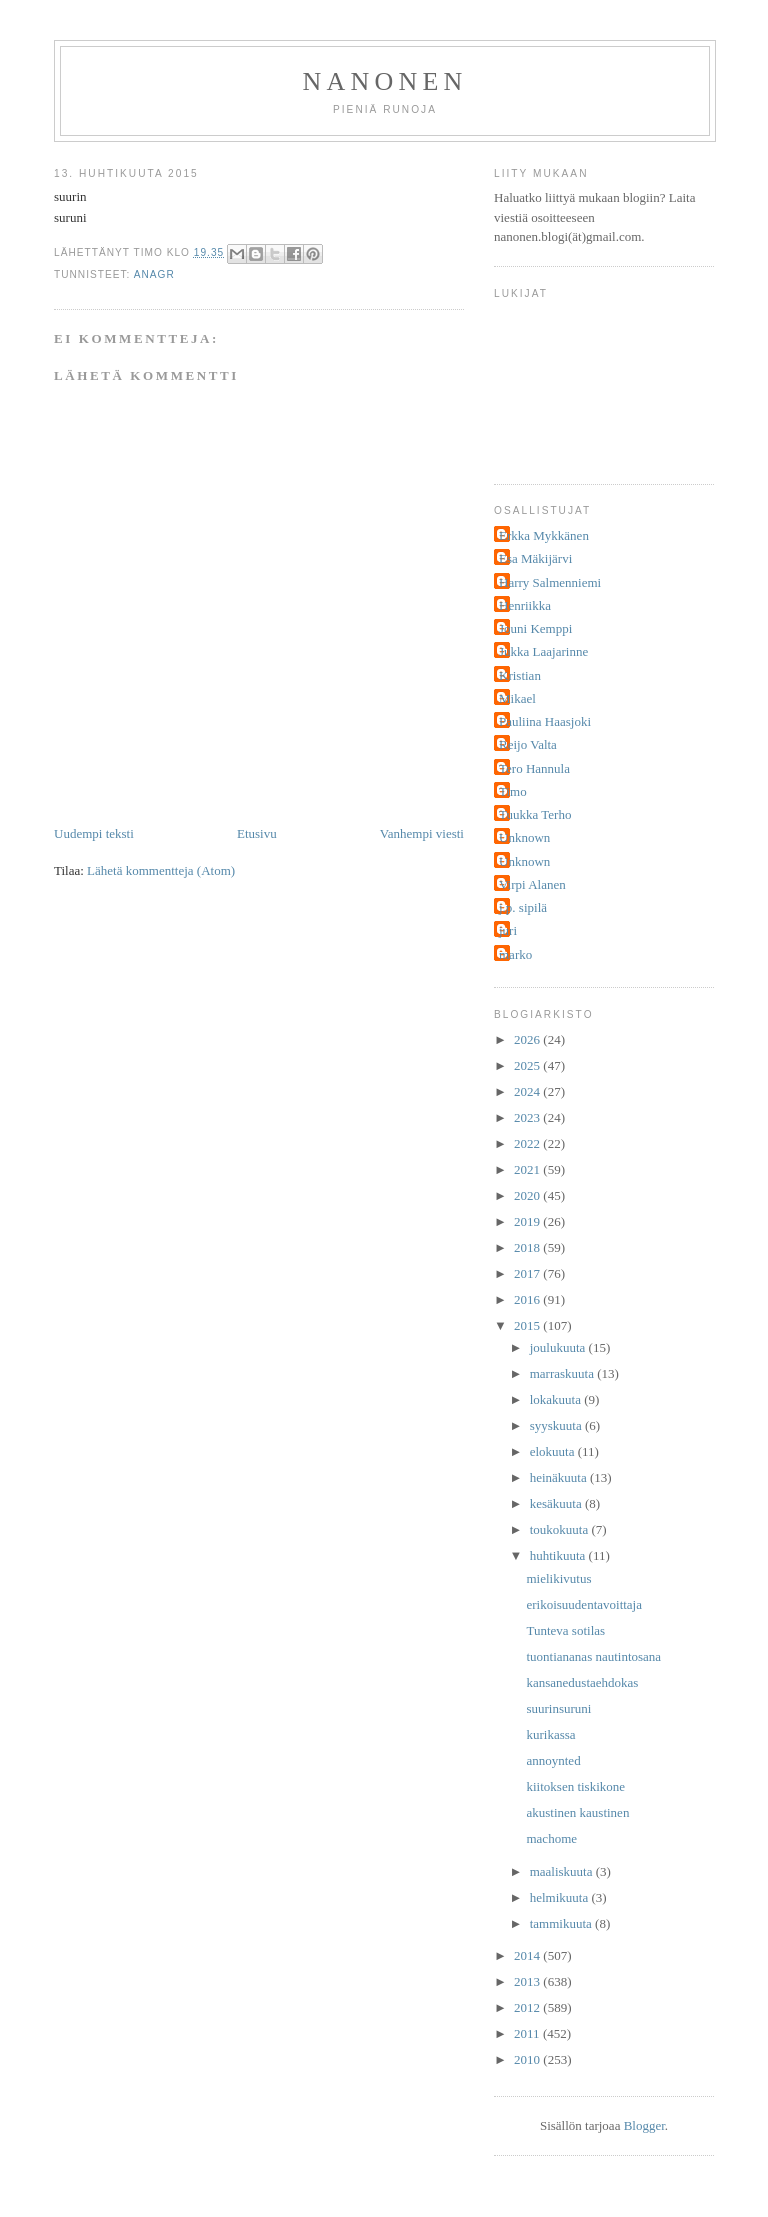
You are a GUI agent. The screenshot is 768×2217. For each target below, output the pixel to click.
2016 (528, 1299)
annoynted (553, 1760)
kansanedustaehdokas (582, 1682)
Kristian (520, 675)
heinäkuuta (560, 1477)
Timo (513, 791)
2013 (528, 1981)
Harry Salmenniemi (550, 582)
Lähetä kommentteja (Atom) (161, 870)
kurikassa (550, 1734)
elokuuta (554, 1451)
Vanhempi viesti (422, 833)
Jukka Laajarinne (543, 651)
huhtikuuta (559, 1555)
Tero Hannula (534, 768)
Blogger (644, 2125)
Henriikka (525, 605)
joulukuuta (559, 1347)
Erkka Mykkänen (544, 535)
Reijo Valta (528, 744)
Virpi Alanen (532, 884)
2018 (528, 1247)
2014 (528, 1955)
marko (515, 954)
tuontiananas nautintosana (593, 1656)
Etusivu (257, 833)
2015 (528, 1325)
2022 (528, 1143)
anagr (154, 274)
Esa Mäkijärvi (535, 558)
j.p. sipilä (523, 907)
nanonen (385, 81)
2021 (528, 1169)
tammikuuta (562, 1923)
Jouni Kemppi (535, 628)
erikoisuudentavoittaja (584, 1604)
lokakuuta (557, 1399)
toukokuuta (561, 1529)
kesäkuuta (557, 1503)
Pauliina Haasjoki (545, 721)
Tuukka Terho (535, 814)
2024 (528, 1091)
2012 (528, 2007)
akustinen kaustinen (577, 1812)
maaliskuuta (563, 1871)
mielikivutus (558, 1578)
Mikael (517, 698)
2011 (528, 2033)
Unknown (524, 837)
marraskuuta (564, 1373)
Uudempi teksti (94, 833)
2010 (528, 2059)
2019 (528, 1221)
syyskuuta (557, 1425)
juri (508, 930)
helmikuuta (561, 1897)
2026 (528, 1039)
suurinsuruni (558, 1708)
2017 (528, 1273)
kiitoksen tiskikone (575, 1786)
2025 (528, 1065)
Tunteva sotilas (565, 1630)
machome (551, 1838)
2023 (528, 1117)
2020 (528, 1195)
